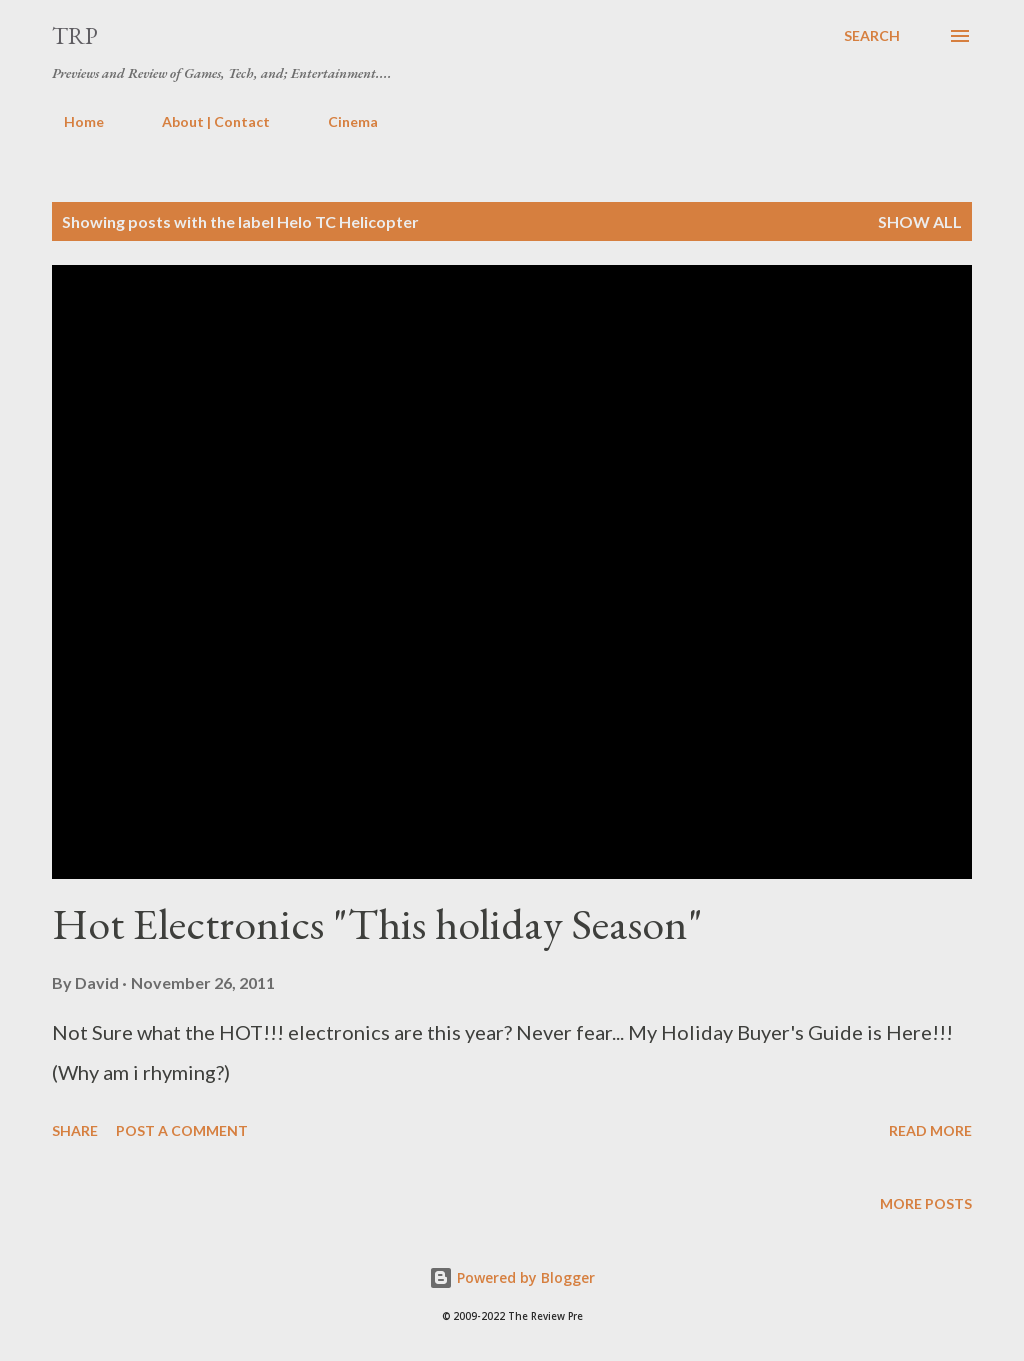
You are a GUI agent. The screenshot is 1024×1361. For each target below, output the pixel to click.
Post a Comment (182, 1130)
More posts (926, 1203)
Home (72, 121)
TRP (75, 35)
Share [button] (75, 1130)
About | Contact (204, 121)
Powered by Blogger (512, 1277)
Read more (930, 1130)
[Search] (872, 36)
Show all (920, 221)
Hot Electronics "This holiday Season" (377, 923)
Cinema (341, 121)
